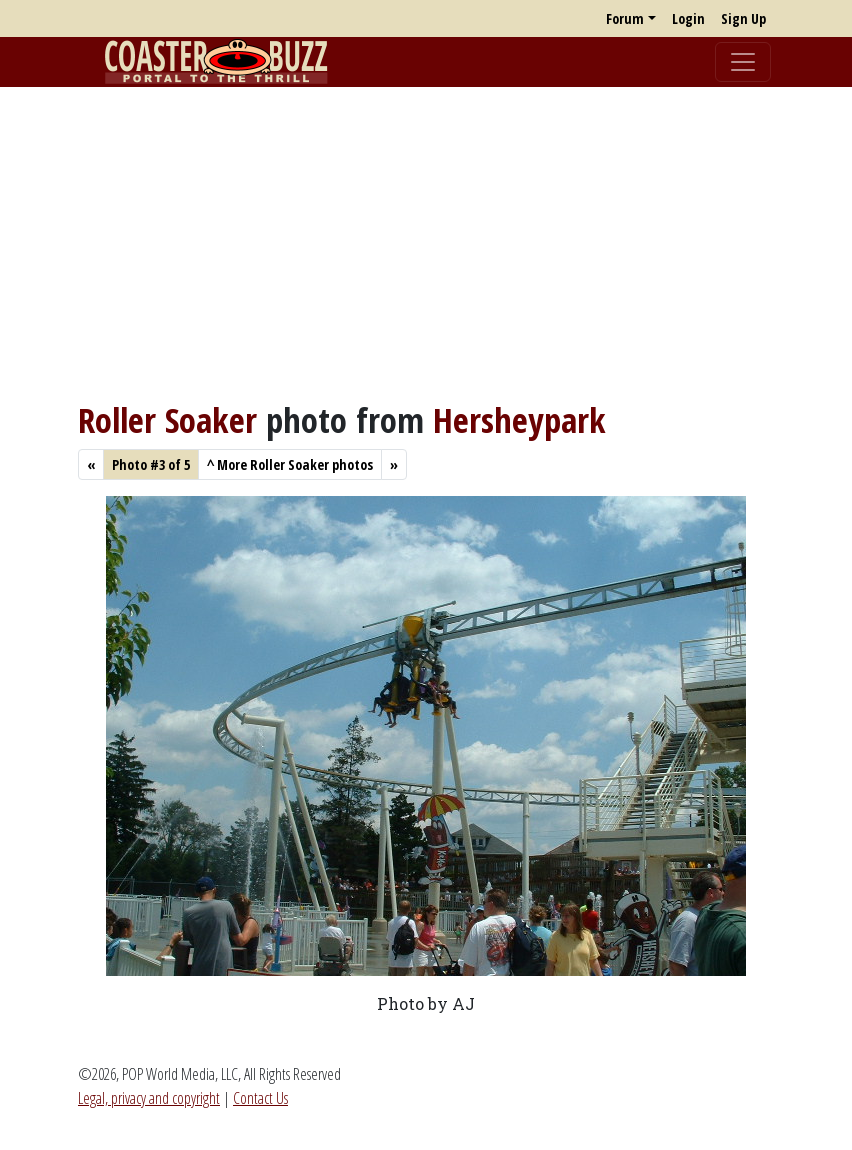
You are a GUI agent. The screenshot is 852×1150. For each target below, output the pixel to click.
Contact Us (260, 1098)
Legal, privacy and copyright (149, 1098)
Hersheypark (519, 419)
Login (688, 18)
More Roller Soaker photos (290, 464)
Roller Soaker (167, 419)
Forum (625, 18)
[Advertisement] (426, 243)
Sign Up (743, 18)
